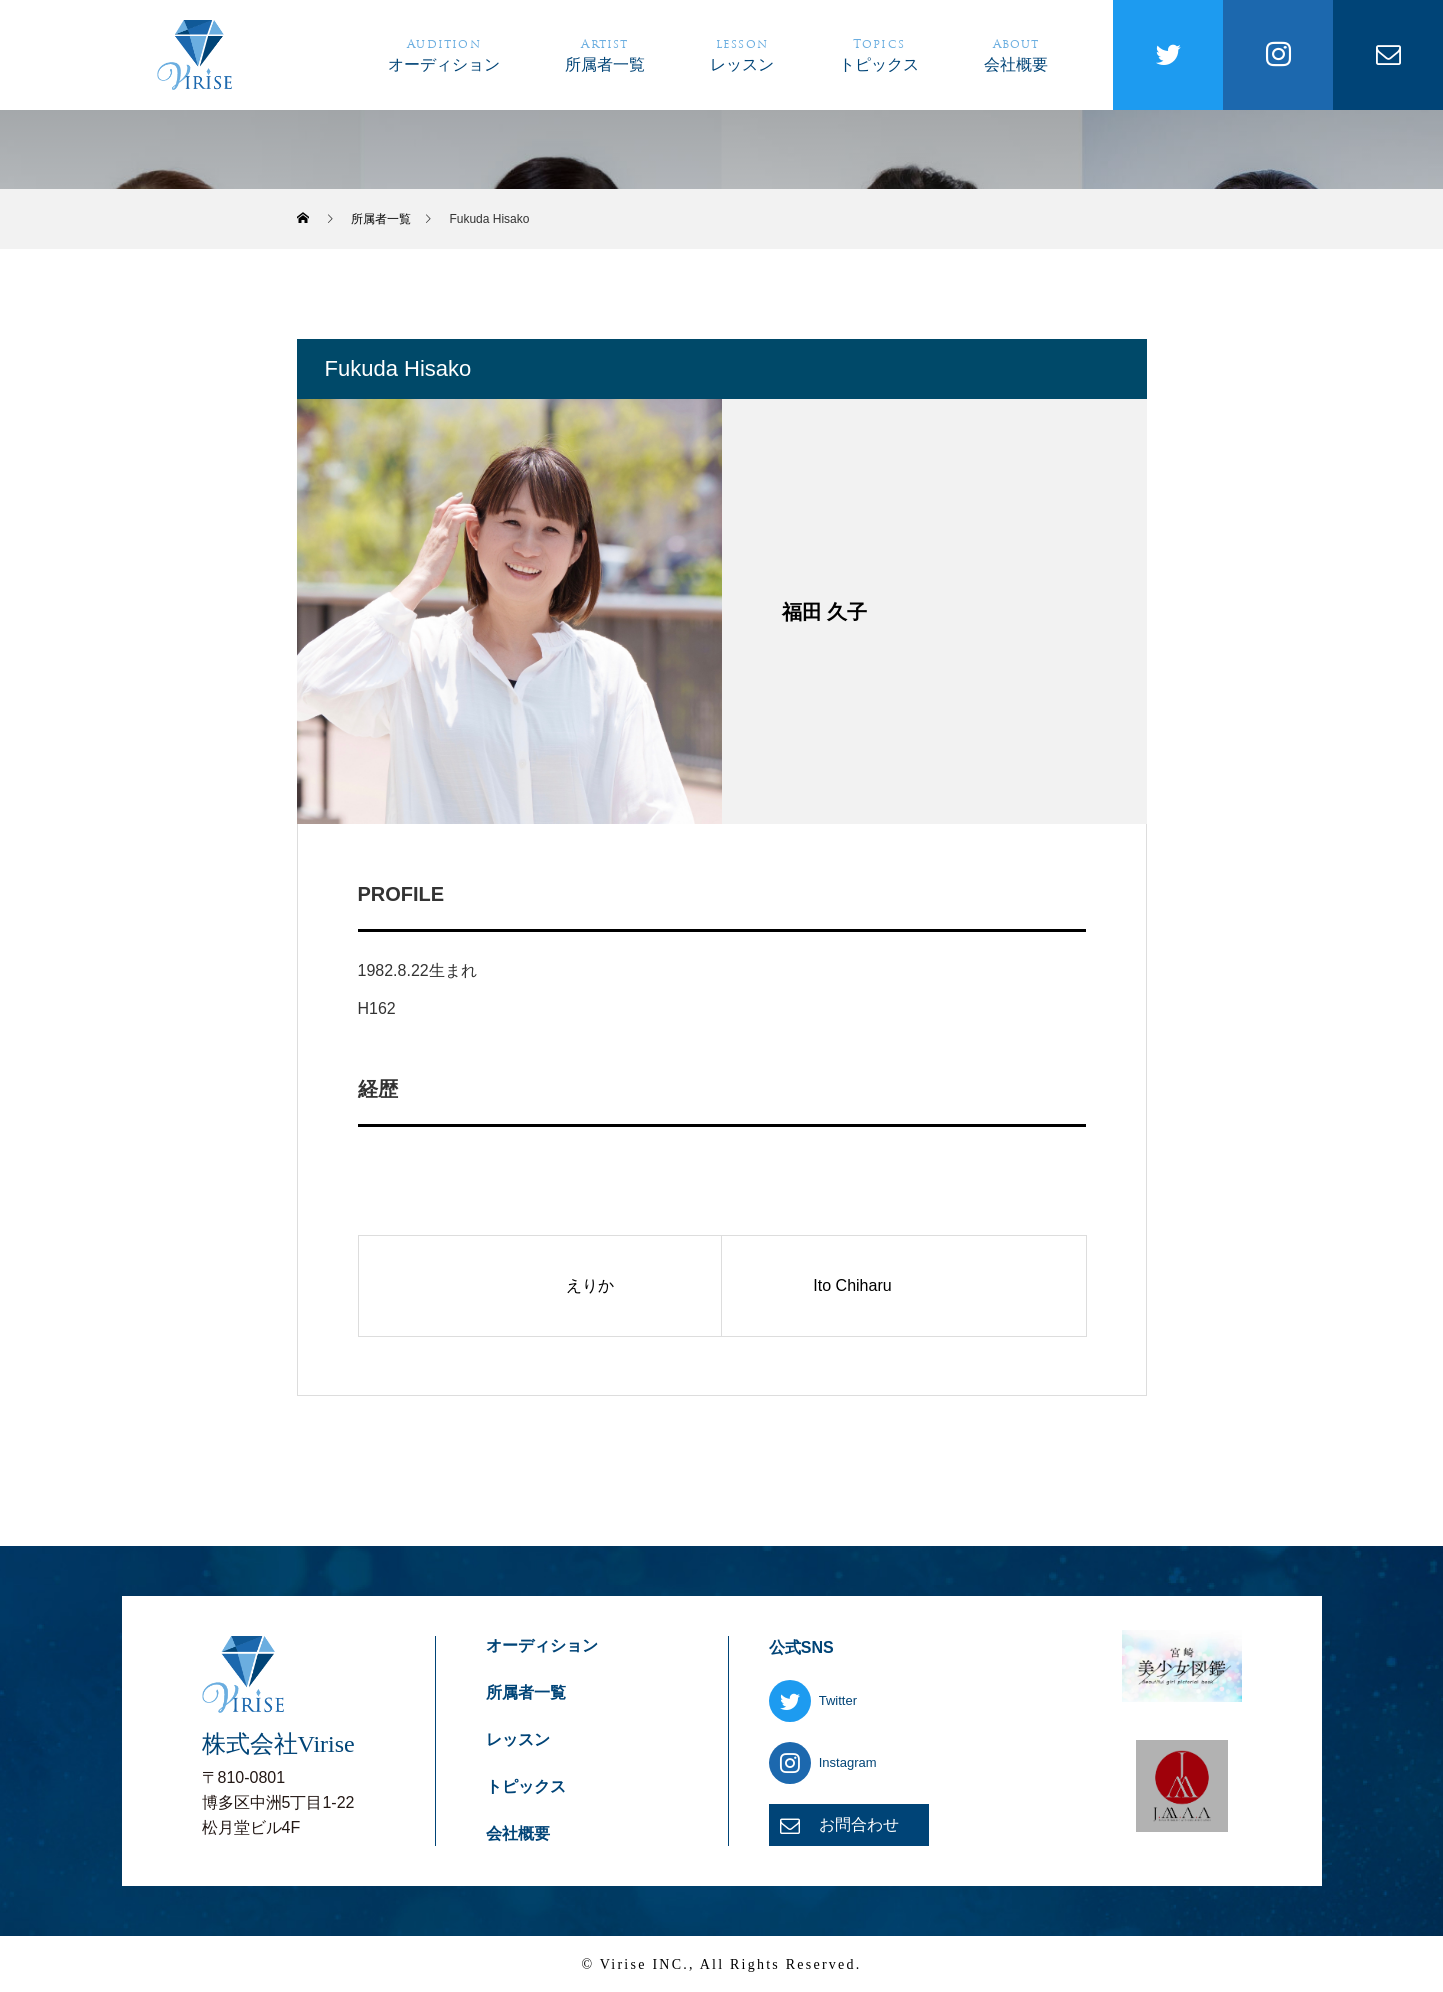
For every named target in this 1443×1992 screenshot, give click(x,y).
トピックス (879, 54)
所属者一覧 (605, 54)
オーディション (444, 54)
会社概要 (1016, 54)
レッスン (742, 54)
